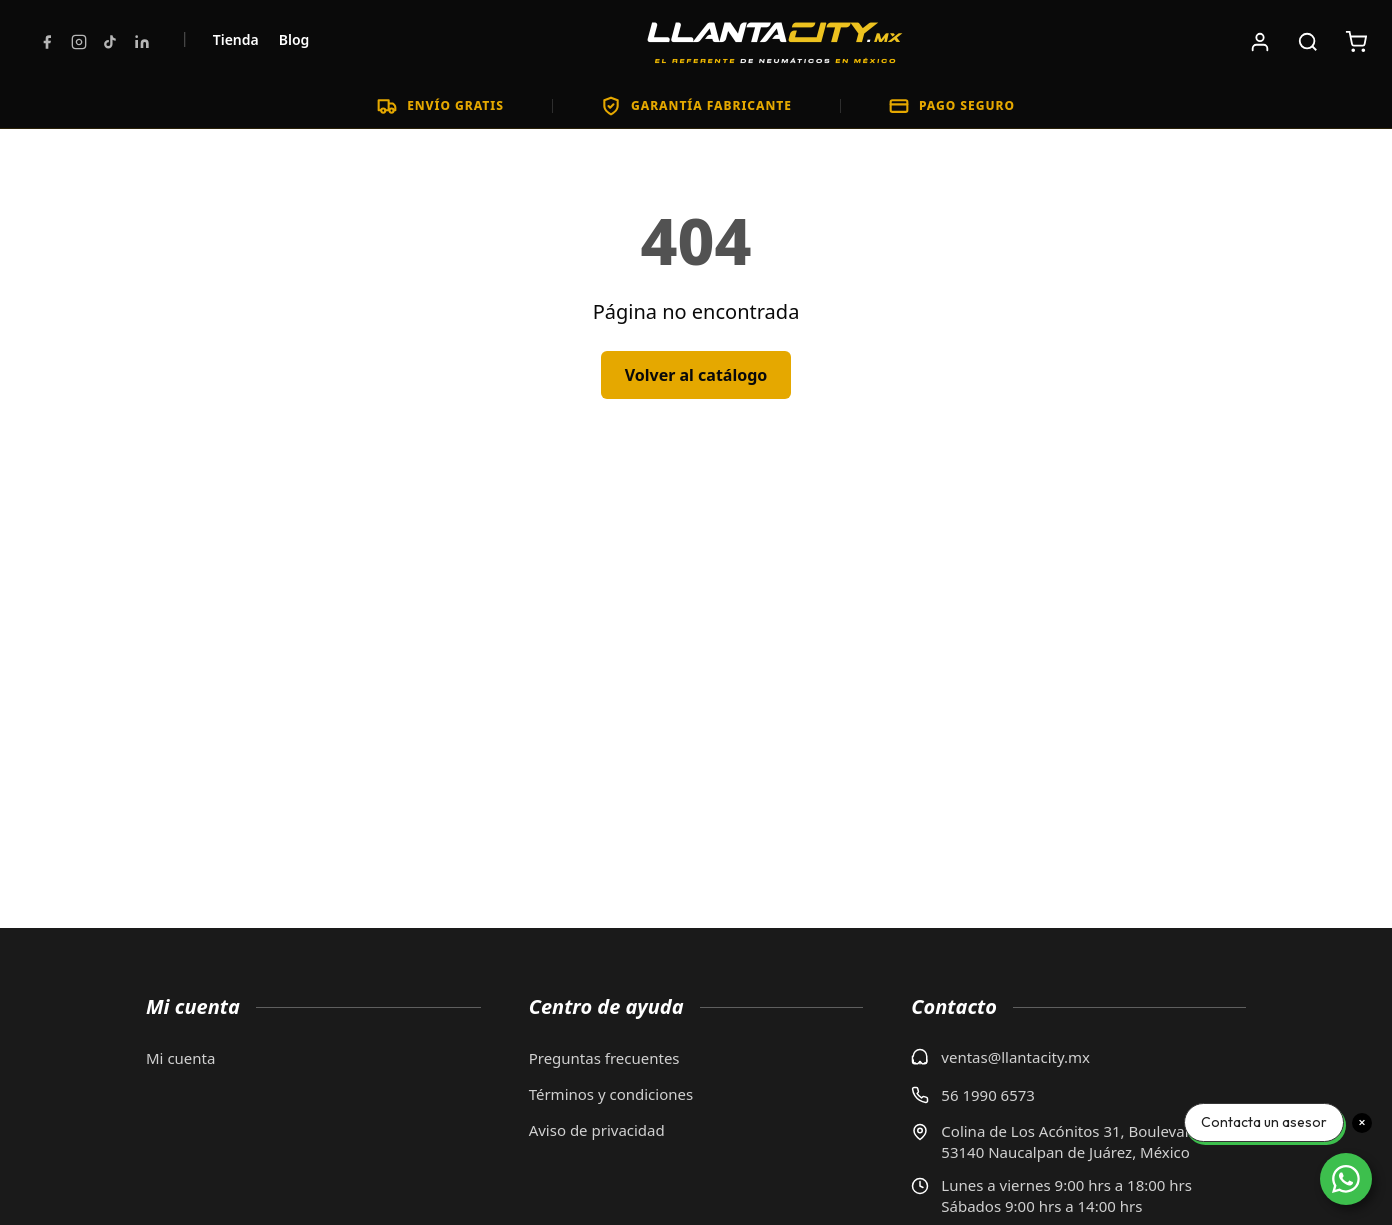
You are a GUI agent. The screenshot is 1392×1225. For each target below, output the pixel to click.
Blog (294, 39)
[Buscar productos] (1308, 42)
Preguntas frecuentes (604, 1058)
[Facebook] (47, 42)
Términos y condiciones (611, 1094)
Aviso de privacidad (597, 1130)
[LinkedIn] (142, 42)
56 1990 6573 (988, 1095)
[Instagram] (79, 42)
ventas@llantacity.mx (1015, 1057)
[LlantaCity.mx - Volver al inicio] (775, 42)
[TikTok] (110, 42)
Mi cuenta (180, 1058)
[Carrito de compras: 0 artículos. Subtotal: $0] (1356, 42)
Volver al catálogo (696, 375)
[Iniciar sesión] (1260, 42)
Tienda (236, 39)
